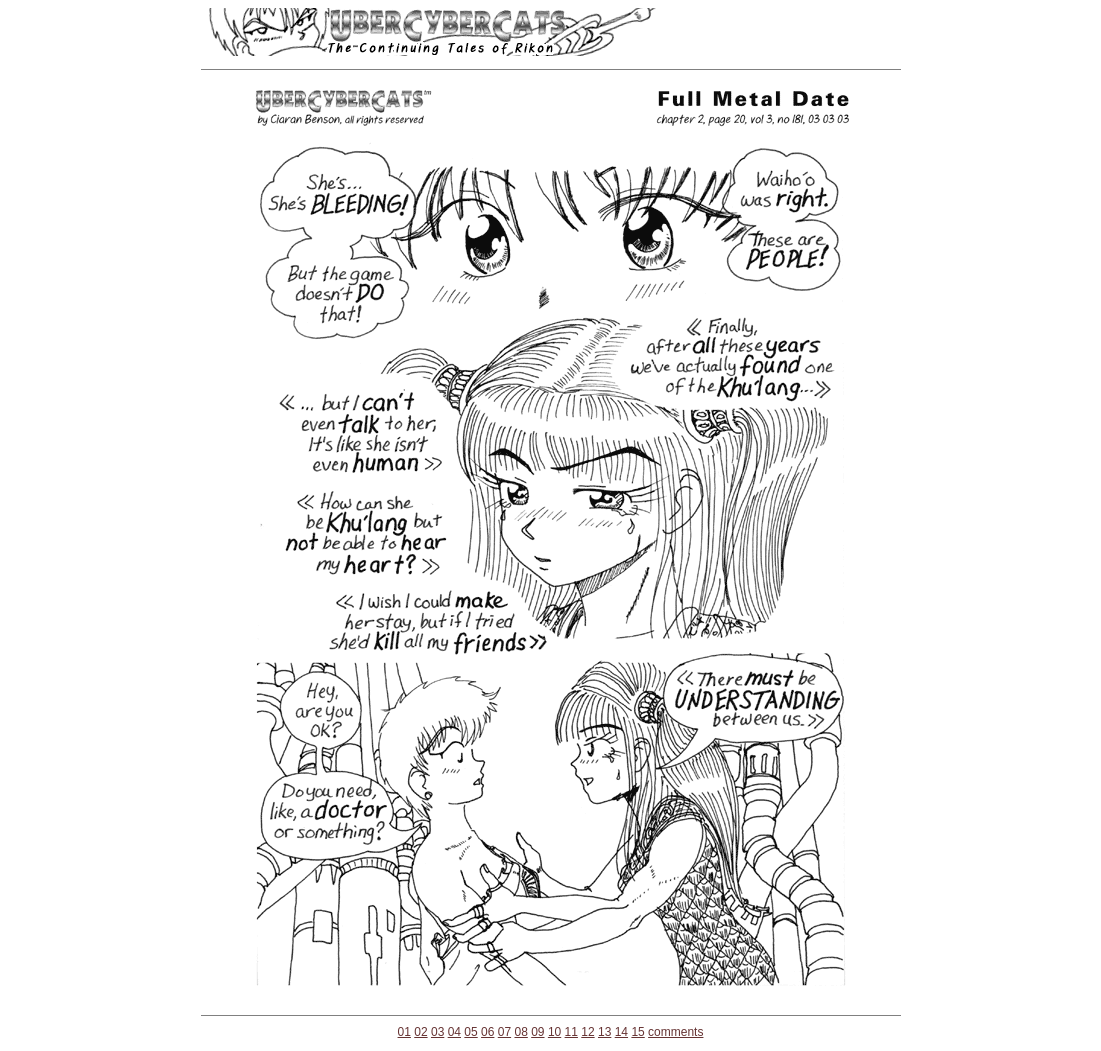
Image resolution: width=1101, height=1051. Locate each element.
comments (675, 1032)
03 (437, 1032)
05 (470, 1032)
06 (487, 1032)
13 (604, 1032)
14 (621, 1032)
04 (454, 1032)
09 (537, 1032)
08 (520, 1032)
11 (571, 1032)
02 (420, 1032)
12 (587, 1032)
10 (554, 1032)
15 (637, 1032)
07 (504, 1032)
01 (404, 1032)
